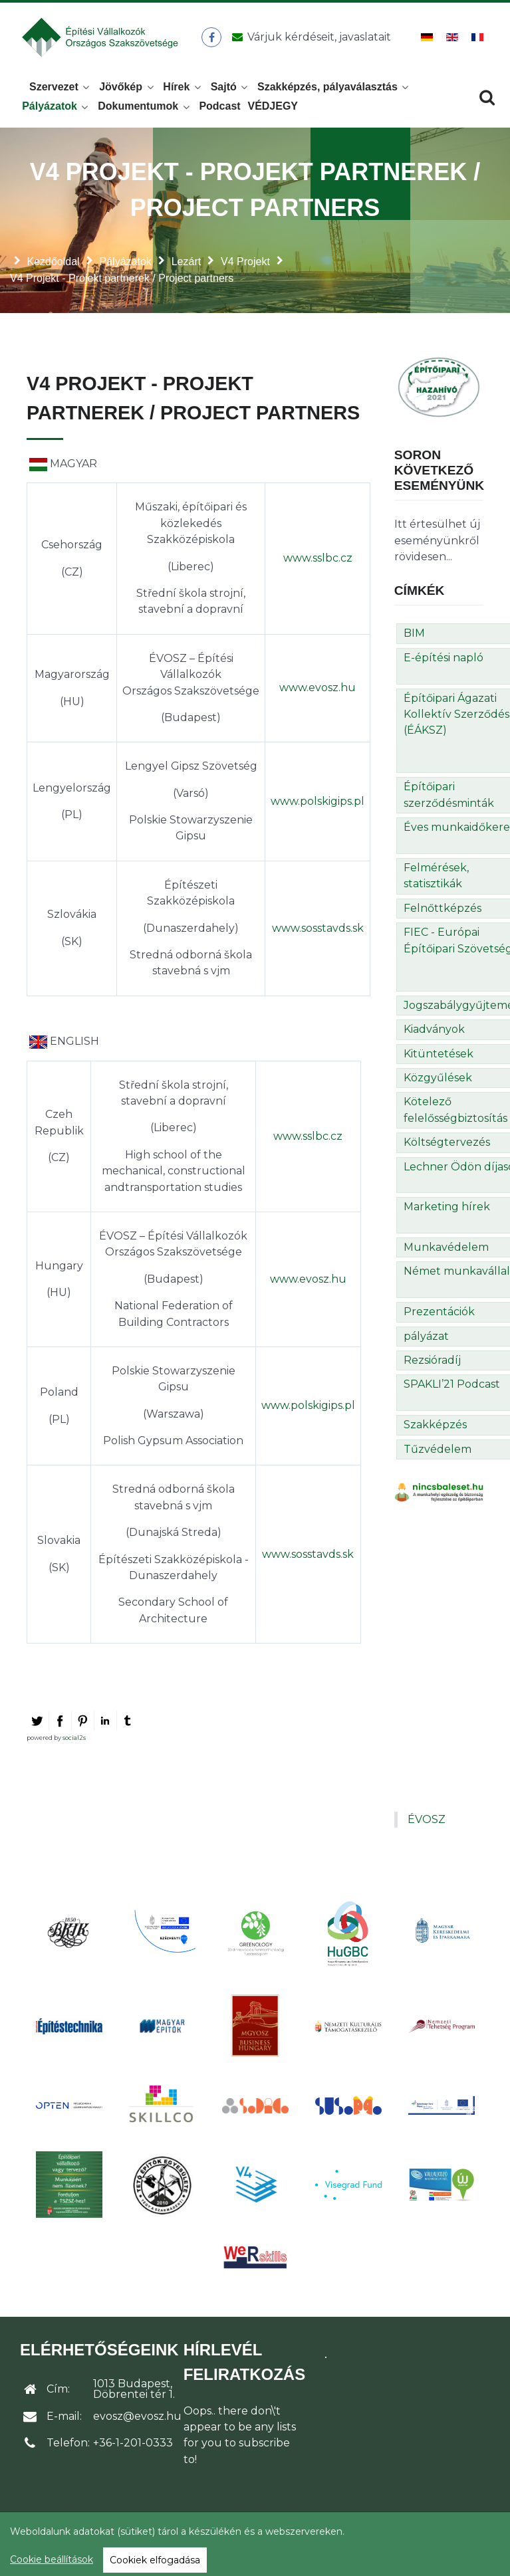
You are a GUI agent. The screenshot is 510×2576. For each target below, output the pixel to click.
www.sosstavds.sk (318, 932)
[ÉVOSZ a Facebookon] (212, 39)
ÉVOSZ (427, 1823)
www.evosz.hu (317, 691)
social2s (74, 1741)
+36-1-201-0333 (133, 2446)
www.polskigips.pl (317, 805)
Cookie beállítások (51, 2559)
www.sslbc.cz (317, 562)
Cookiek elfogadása (155, 2560)
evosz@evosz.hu (137, 2420)
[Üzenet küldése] (309, 39)
